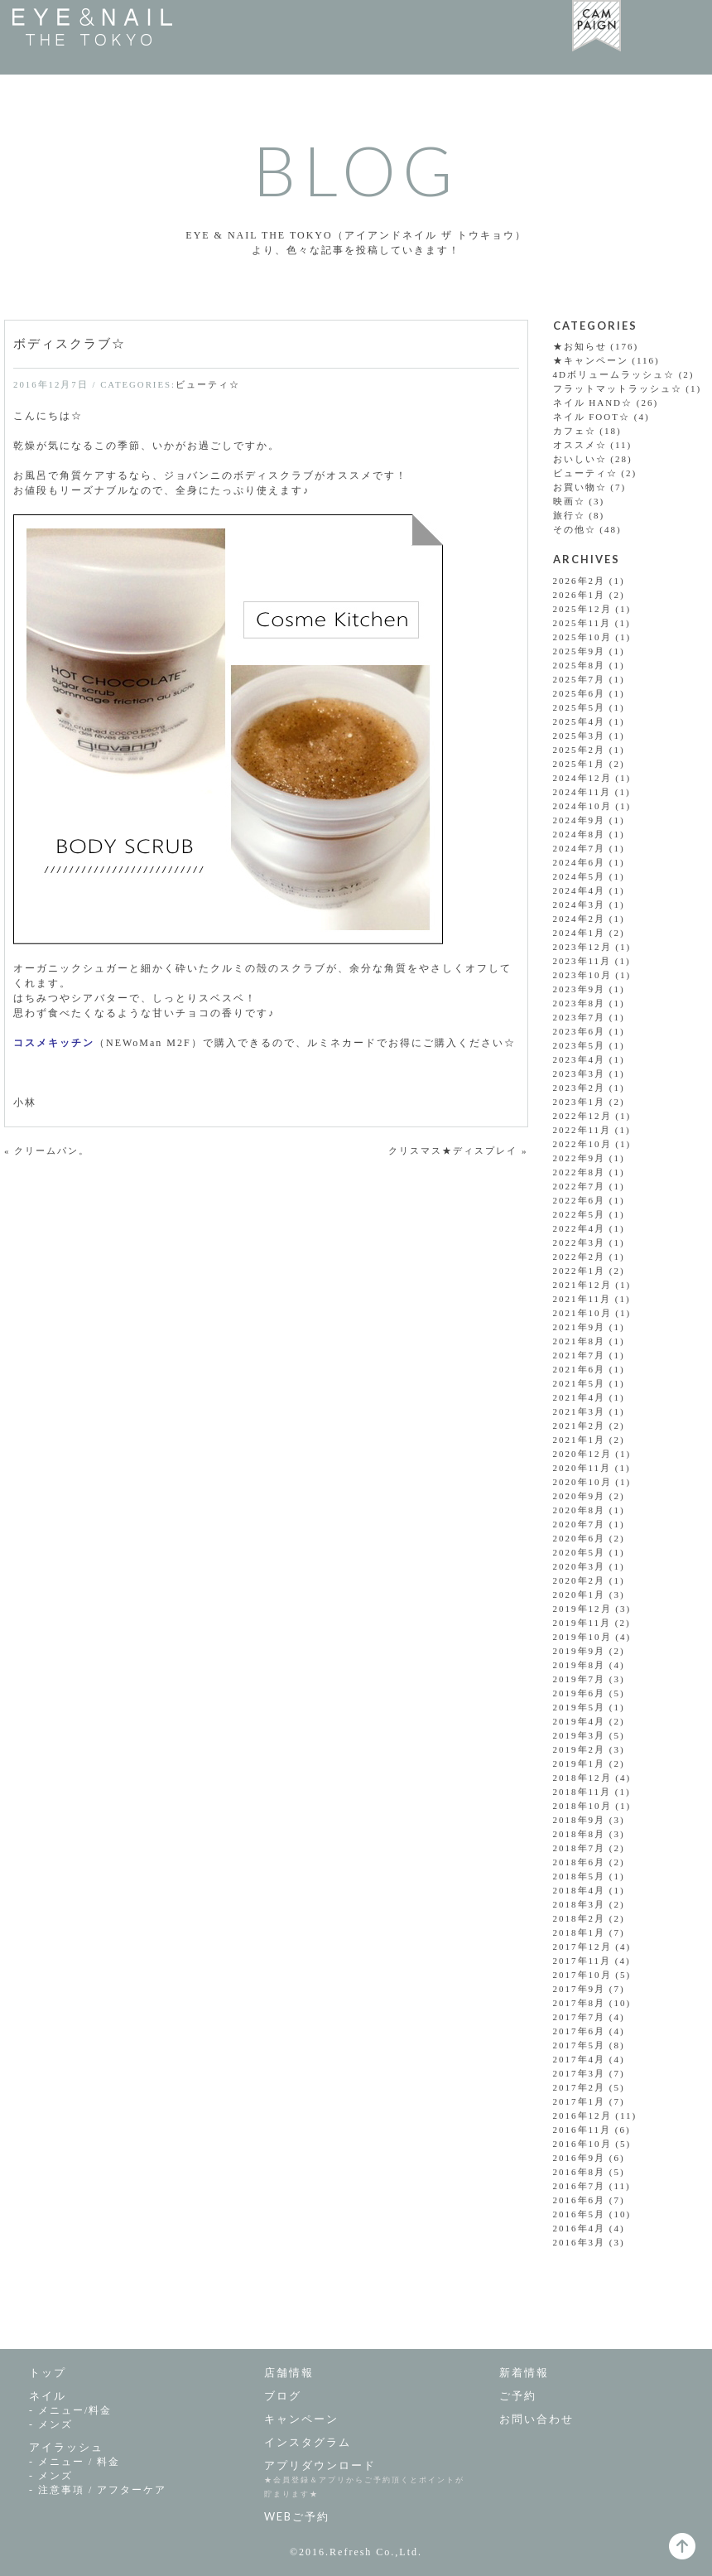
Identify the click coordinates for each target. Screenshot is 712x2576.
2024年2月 (579, 919)
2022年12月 (582, 1116)
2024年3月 (579, 904)
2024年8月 (579, 834)
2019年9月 (579, 1651)
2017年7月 (579, 2017)
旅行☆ (569, 515)
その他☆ (574, 529)
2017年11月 (582, 1961)
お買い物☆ (580, 487)
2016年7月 (579, 2186)
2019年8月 (579, 1665)
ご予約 (517, 2395)
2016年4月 (579, 2228)
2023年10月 (582, 975)
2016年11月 (582, 2130)
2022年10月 (582, 1144)
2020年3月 (579, 1566)
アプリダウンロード (320, 2465)
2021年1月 (579, 1440)
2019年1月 (579, 1763)
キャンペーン (301, 2418)
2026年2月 (579, 581)
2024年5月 (579, 876)
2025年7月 (579, 679)
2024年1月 (579, 933)
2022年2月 (579, 1256)
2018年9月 (579, 1820)
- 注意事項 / (97, 2490)
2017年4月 (579, 2059)
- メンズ (51, 2424)
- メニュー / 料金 (74, 2461)
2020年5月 (579, 1552)
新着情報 (524, 2372)
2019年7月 (579, 1679)
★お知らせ (580, 346)
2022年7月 (579, 1186)
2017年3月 (579, 2073)
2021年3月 (579, 1411)
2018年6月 (579, 1862)
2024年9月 (579, 820)
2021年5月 (579, 1383)
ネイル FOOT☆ (591, 417)
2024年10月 (582, 806)
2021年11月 (582, 1299)
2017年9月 (579, 1989)
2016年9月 (579, 2158)
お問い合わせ (536, 2418)
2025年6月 (579, 693)
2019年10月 (582, 1637)
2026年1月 (579, 595)
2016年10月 (582, 2144)
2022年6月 (579, 1200)
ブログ (282, 2395)
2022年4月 (579, 1228)
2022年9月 (579, 1158)
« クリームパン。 (46, 1150)
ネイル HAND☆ (593, 403)
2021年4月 (579, 1397)
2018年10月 (582, 1806)
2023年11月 (582, 961)
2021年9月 (579, 1327)
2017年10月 (582, 1975)
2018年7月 (579, 1848)
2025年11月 (582, 623)
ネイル (47, 2395)
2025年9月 (579, 651)
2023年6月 (579, 1031)
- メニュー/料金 (70, 2410)
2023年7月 (579, 1017)
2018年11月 (582, 1792)
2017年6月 (579, 2031)
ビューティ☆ (208, 384)
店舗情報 (289, 2372)
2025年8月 (579, 665)
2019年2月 (579, 1749)
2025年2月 (579, 750)
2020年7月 (579, 1524)
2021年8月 (579, 1341)
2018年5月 (579, 1876)
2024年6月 (579, 862)
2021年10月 (582, 1313)
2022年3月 (579, 1242)
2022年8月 (579, 1172)
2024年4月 (579, 890)
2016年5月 (579, 2214)
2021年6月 (579, 1369)
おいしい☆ (580, 459)
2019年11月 (582, 1623)
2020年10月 (582, 1482)
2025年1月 (579, 764)
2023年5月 (579, 1045)
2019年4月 (579, 1721)
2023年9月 (579, 989)
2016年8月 (579, 2172)
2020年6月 (579, 1538)
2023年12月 (582, 947)
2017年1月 (579, 2101)
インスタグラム (307, 2441)
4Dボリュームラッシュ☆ (614, 374)
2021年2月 (579, 1425)
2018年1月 (579, 1932)
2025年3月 (579, 735)
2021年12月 (582, 1285)
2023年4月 (579, 1059)
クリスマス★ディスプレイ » (457, 1150)
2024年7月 (579, 848)
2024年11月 (582, 792)
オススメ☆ (580, 445)
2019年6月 (579, 1693)
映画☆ (569, 501)
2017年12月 (582, 1946)
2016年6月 (579, 2200)
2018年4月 (579, 1890)
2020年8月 (579, 1510)
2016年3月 (579, 2242)
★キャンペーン (590, 360)
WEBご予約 (297, 2516)
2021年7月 (579, 1355)
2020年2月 (579, 1580)
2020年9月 (579, 1496)
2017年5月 (579, 2045)
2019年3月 (579, 1735)
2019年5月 (579, 1707)
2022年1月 (579, 1271)
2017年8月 (579, 2003)
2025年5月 (579, 707)
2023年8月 (579, 1003)
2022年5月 (579, 1214)
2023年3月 (579, 1073)
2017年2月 (579, 2087)
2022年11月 (582, 1130)
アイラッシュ (66, 2446)
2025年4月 (579, 721)
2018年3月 (579, 1904)
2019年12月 (582, 1609)
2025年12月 (582, 609)
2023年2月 (579, 1088)
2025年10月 (582, 637)
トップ (47, 2372)
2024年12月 (582, 778)
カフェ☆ (574, 431)
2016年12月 (582, 2115)
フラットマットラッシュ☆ (617, 388)
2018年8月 (579, 1834)
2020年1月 (579, 1594)
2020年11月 (582, 1468)
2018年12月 (582, 1777)
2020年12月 (582, 1454)
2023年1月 (579, 1102)
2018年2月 (579, 1918)
